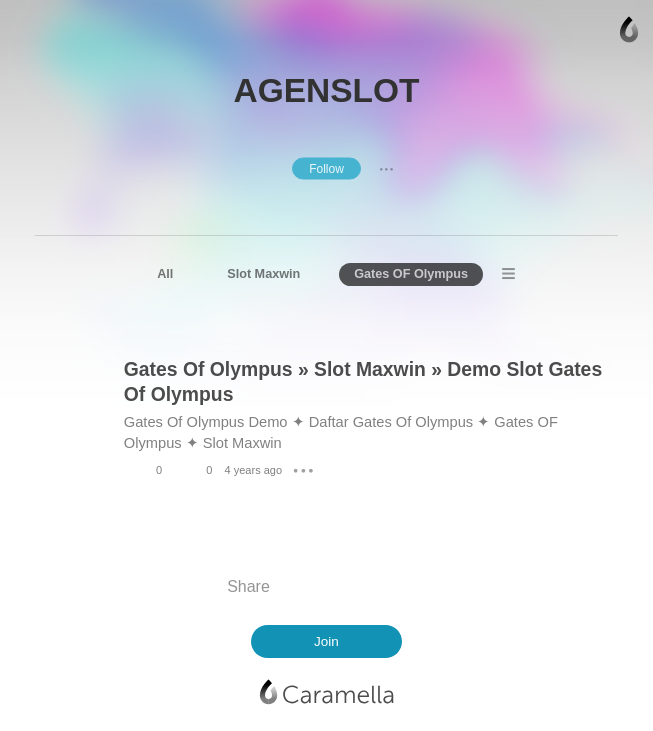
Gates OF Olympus (411, 274)
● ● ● (386, 168)
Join (326, 641)
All (165, 274)
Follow (326, 169)
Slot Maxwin (263, 274)
